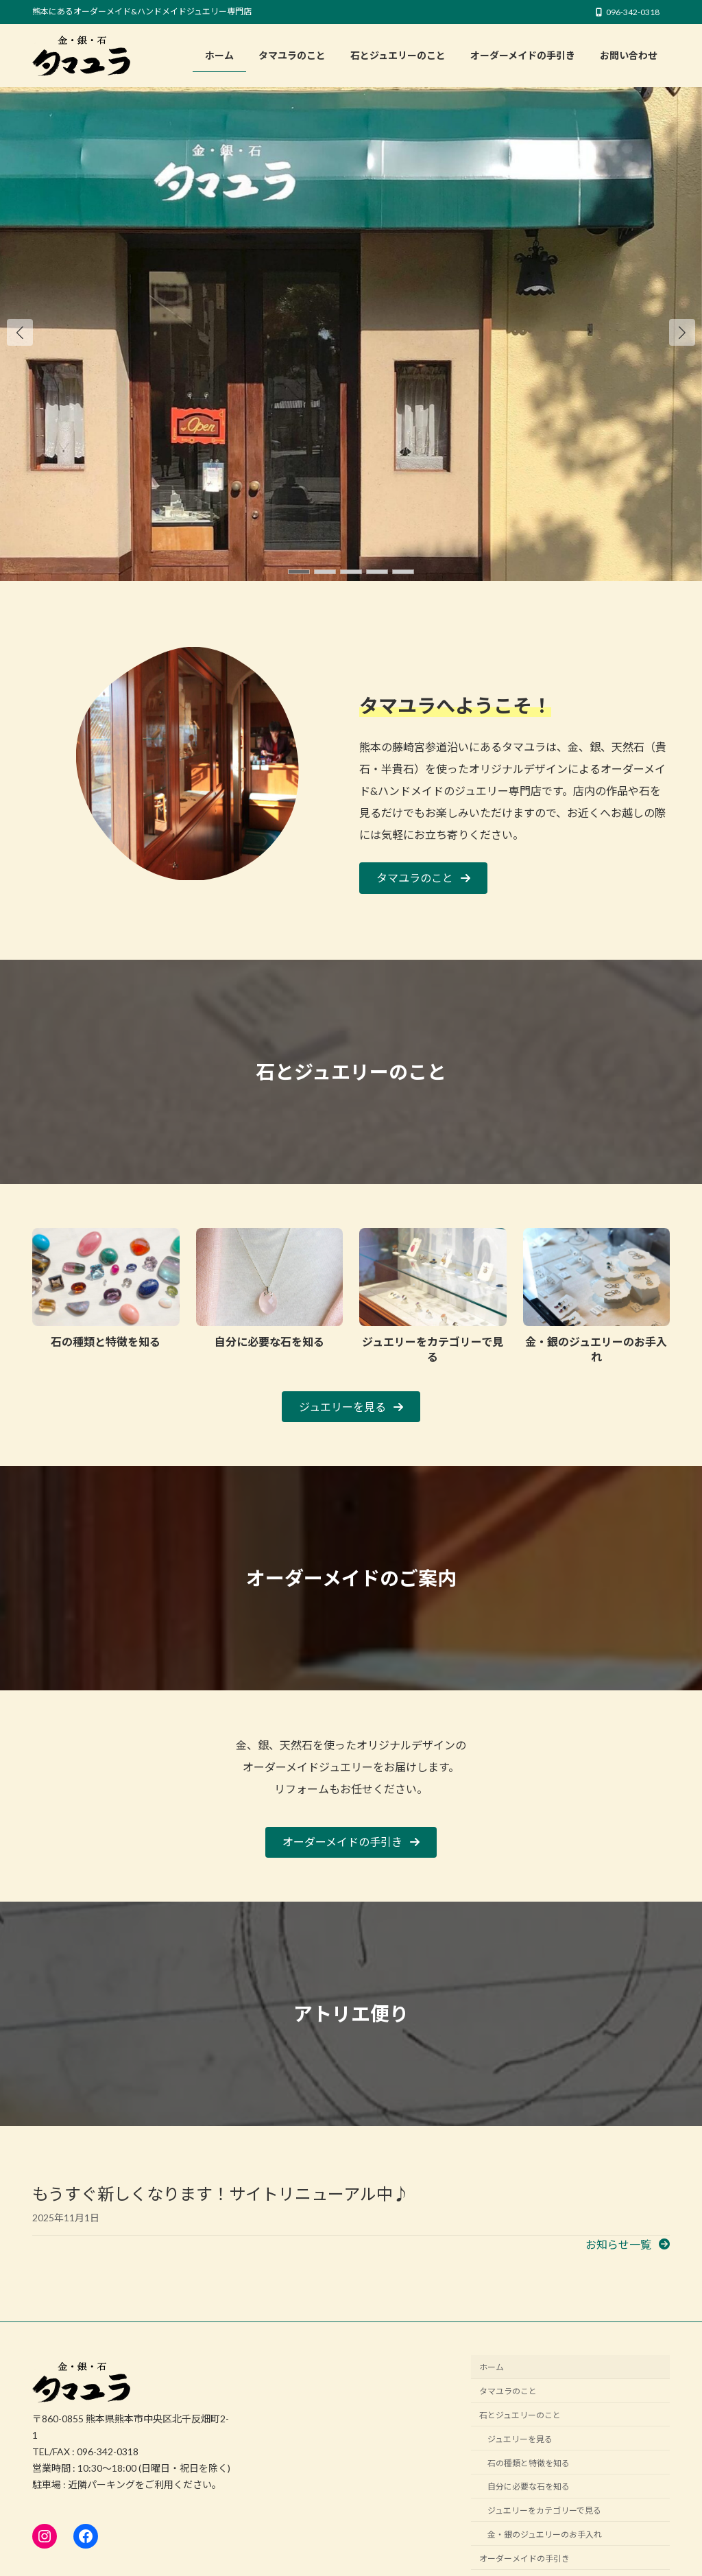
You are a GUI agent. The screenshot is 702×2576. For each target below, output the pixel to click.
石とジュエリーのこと (520, 2415)
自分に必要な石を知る (528, 2486)
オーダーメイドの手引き (524, 2558)
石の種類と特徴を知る (528, 2463)
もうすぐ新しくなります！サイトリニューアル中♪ (220, 2193)
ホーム (491, 2368)
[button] (682, 332)
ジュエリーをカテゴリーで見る (544, 2510)
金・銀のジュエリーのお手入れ (544, 2534)
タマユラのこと (508, 2391)
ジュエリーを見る (520, 2439)
